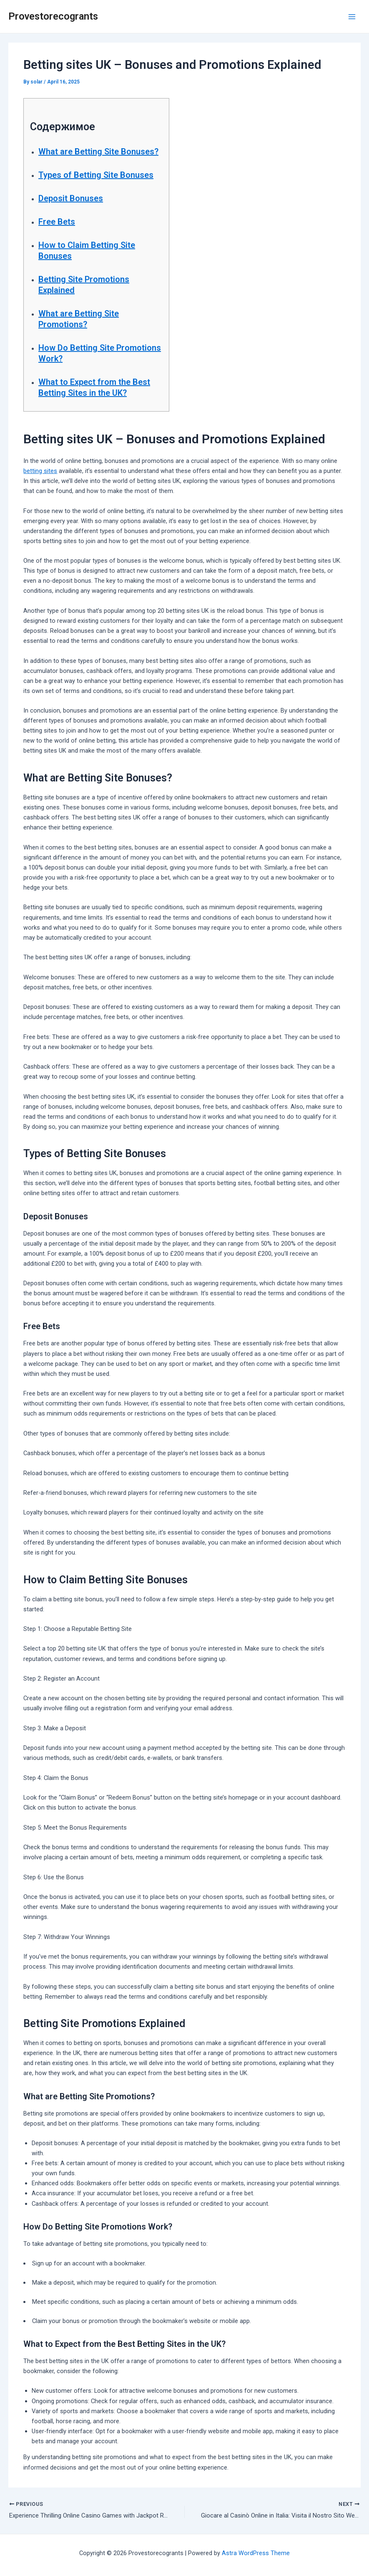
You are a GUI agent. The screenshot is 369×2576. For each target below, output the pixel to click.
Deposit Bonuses (70, 198)
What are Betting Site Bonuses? (98, 152)
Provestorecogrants (53, 16)
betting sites (40, 471)
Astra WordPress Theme (256, 2553)
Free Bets (56, 222)
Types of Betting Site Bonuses (95, 175)
